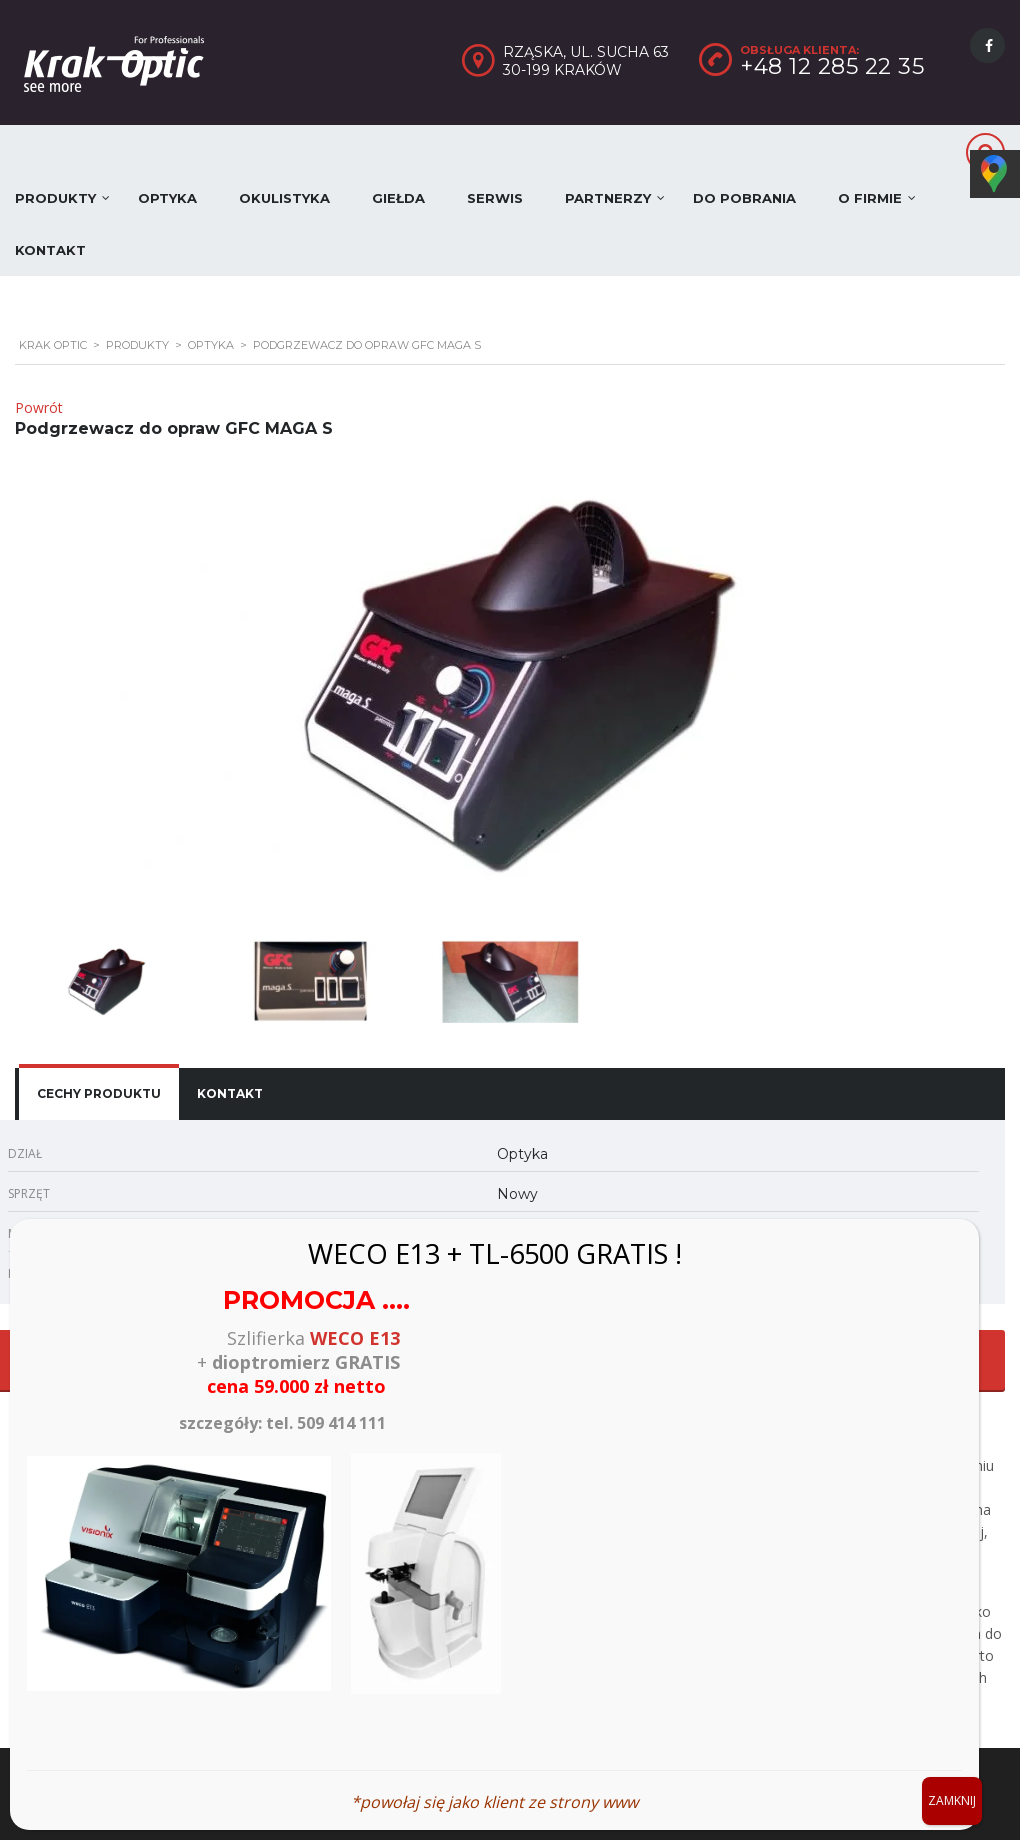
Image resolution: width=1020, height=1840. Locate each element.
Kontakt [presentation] (230, 1093)
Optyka (167, 198)
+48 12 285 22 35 (832, 66)
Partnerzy (608, 198)
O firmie (870, 198)
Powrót (39, 407)
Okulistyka (284, 198)
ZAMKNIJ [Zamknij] (952, 1800)
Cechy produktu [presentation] (99, 1093)
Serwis (495, 198)
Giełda (398, 198)
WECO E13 (355, 1338)
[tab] (99, 1094)
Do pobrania (744, 198)
